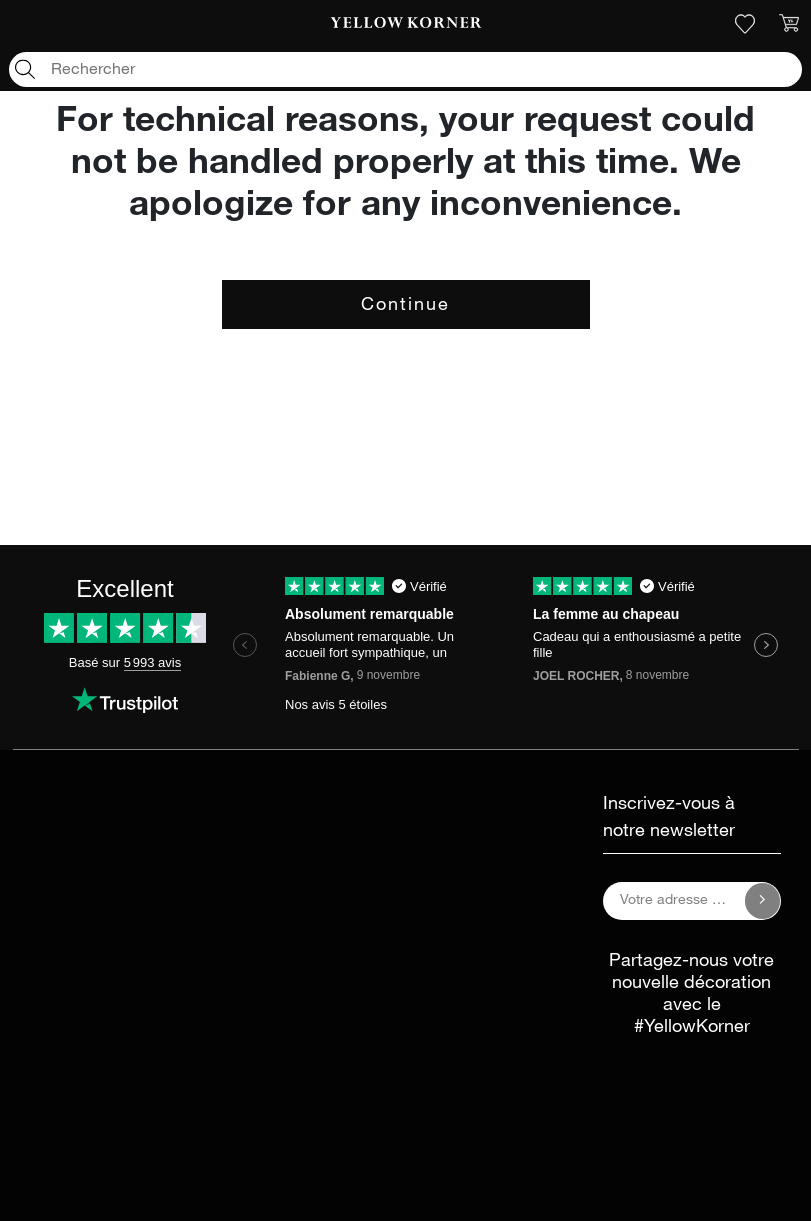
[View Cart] (789, 24)
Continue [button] (405, 306)
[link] (406, 24)
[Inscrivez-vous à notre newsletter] (763, 901)
